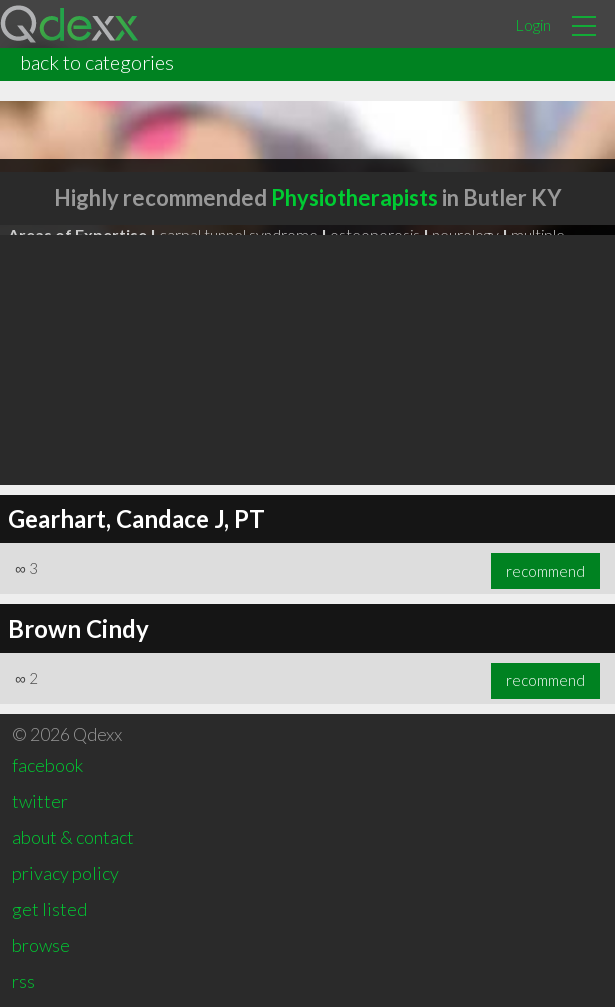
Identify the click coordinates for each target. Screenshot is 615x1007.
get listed (49, 909)
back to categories (97, 62)
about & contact (73, 837)
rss (23, 981)
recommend (545, 571)
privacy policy (65, 873)
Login (533, 24)
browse (41, 945)
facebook (47, 765)
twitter (40, 801)
